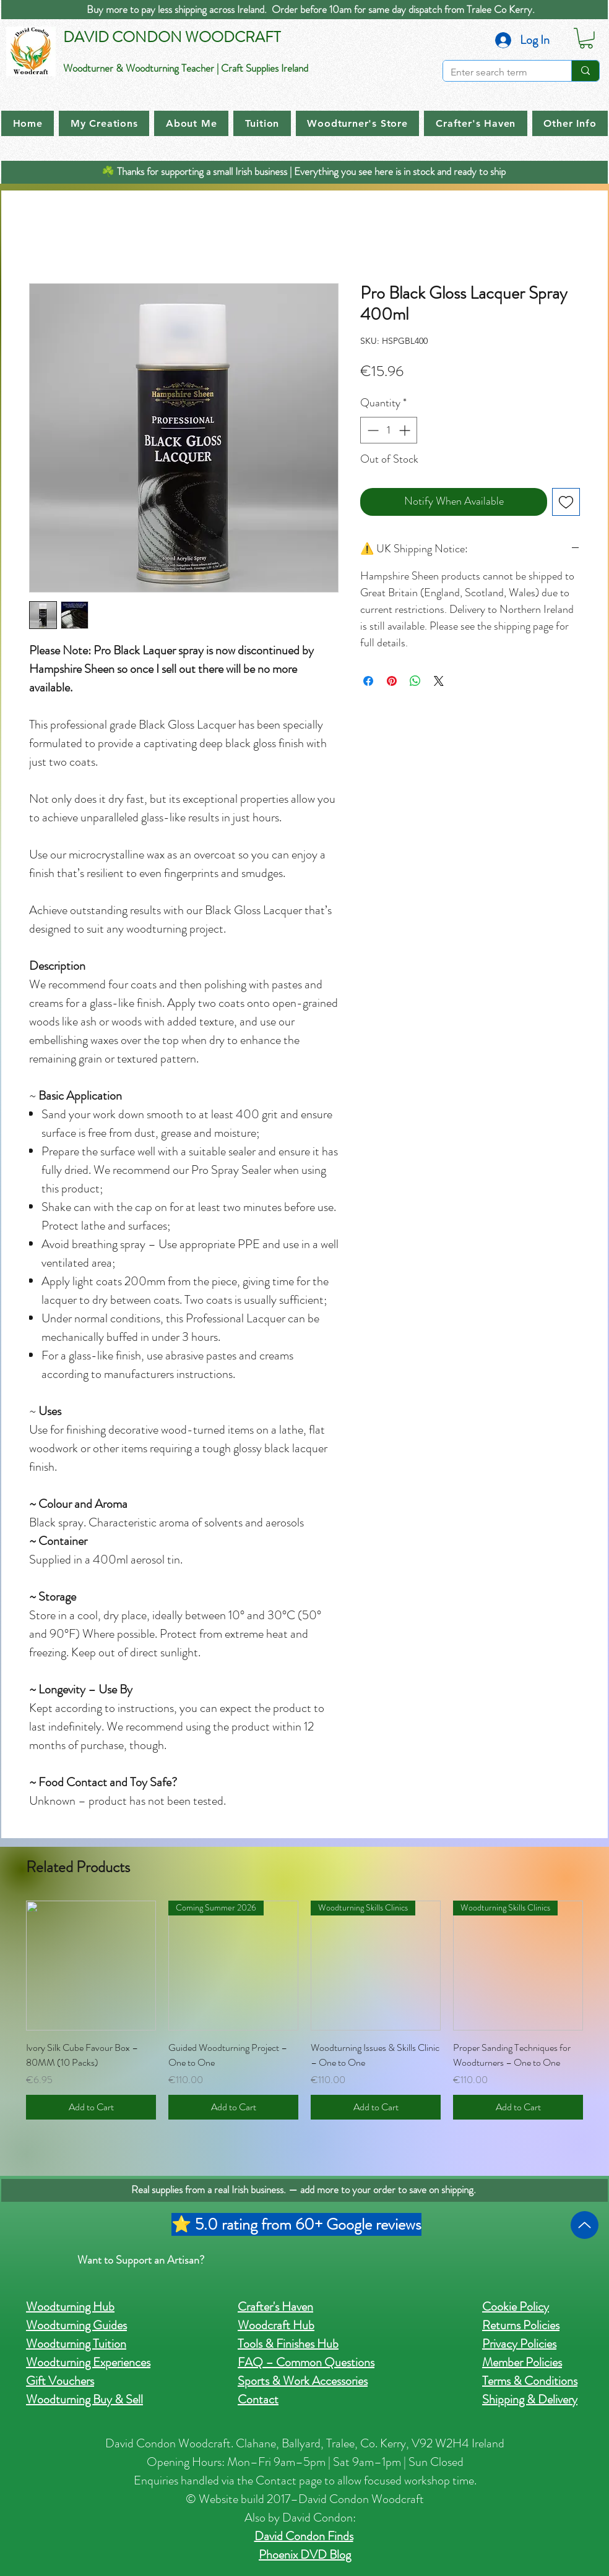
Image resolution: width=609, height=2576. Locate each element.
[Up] (584, 2225)
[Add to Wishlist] (566, 502)
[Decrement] (371, 430)
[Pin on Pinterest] (391, 681)
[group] (304, 2010)
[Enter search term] (498, 72)
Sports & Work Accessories (303, 2381)
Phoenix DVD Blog (305, 2555)
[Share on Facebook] (368, 681)
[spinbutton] (388, 430)
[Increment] (405, 430)
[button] (586, 38)
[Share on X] (438, 681)
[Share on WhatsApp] (415, 681)
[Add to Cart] (91, 2107)
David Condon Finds (303, 2536)
